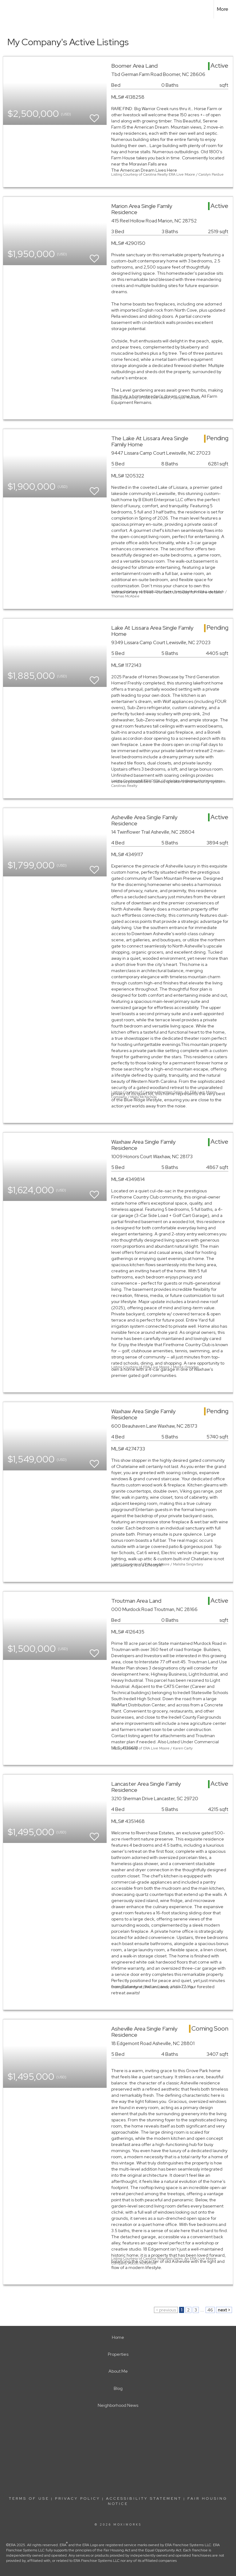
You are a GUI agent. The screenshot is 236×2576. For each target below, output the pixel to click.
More (222, 9)
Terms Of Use (29, 2498)
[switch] (94, 115)
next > (224, 2310)
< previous (166, 2310)
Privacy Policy (77, 2498)
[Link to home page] (8, 9)
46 (210, 2310)
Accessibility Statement (144, 2498)
